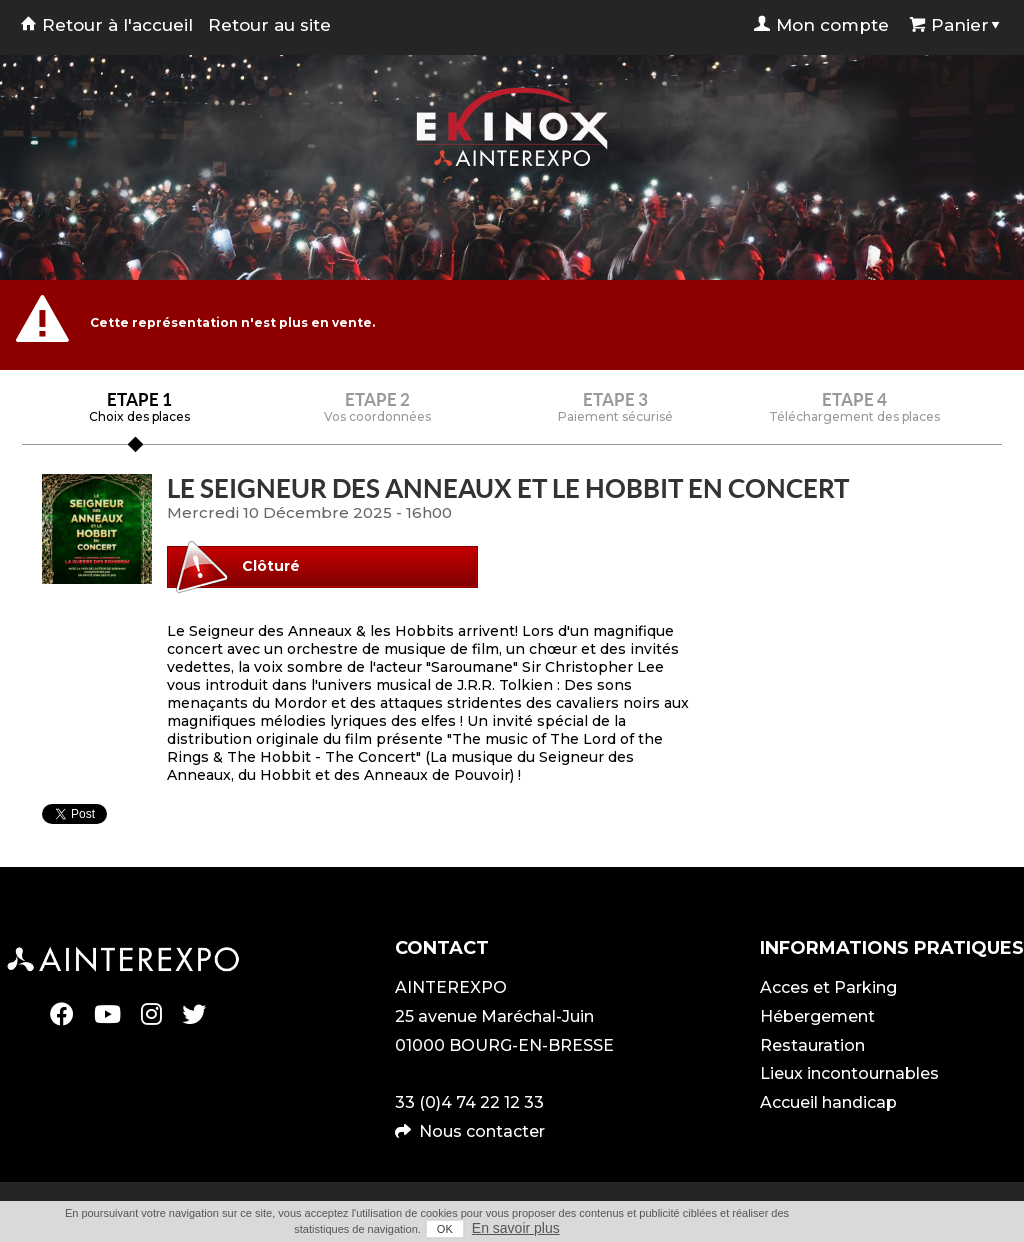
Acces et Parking (828, 987)
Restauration (812, 1045)
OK (445, 1229)
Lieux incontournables (849, 1073)
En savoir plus (516, 1228)
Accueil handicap (828, 1102)
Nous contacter (482, 1131)
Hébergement (817, 1016)
